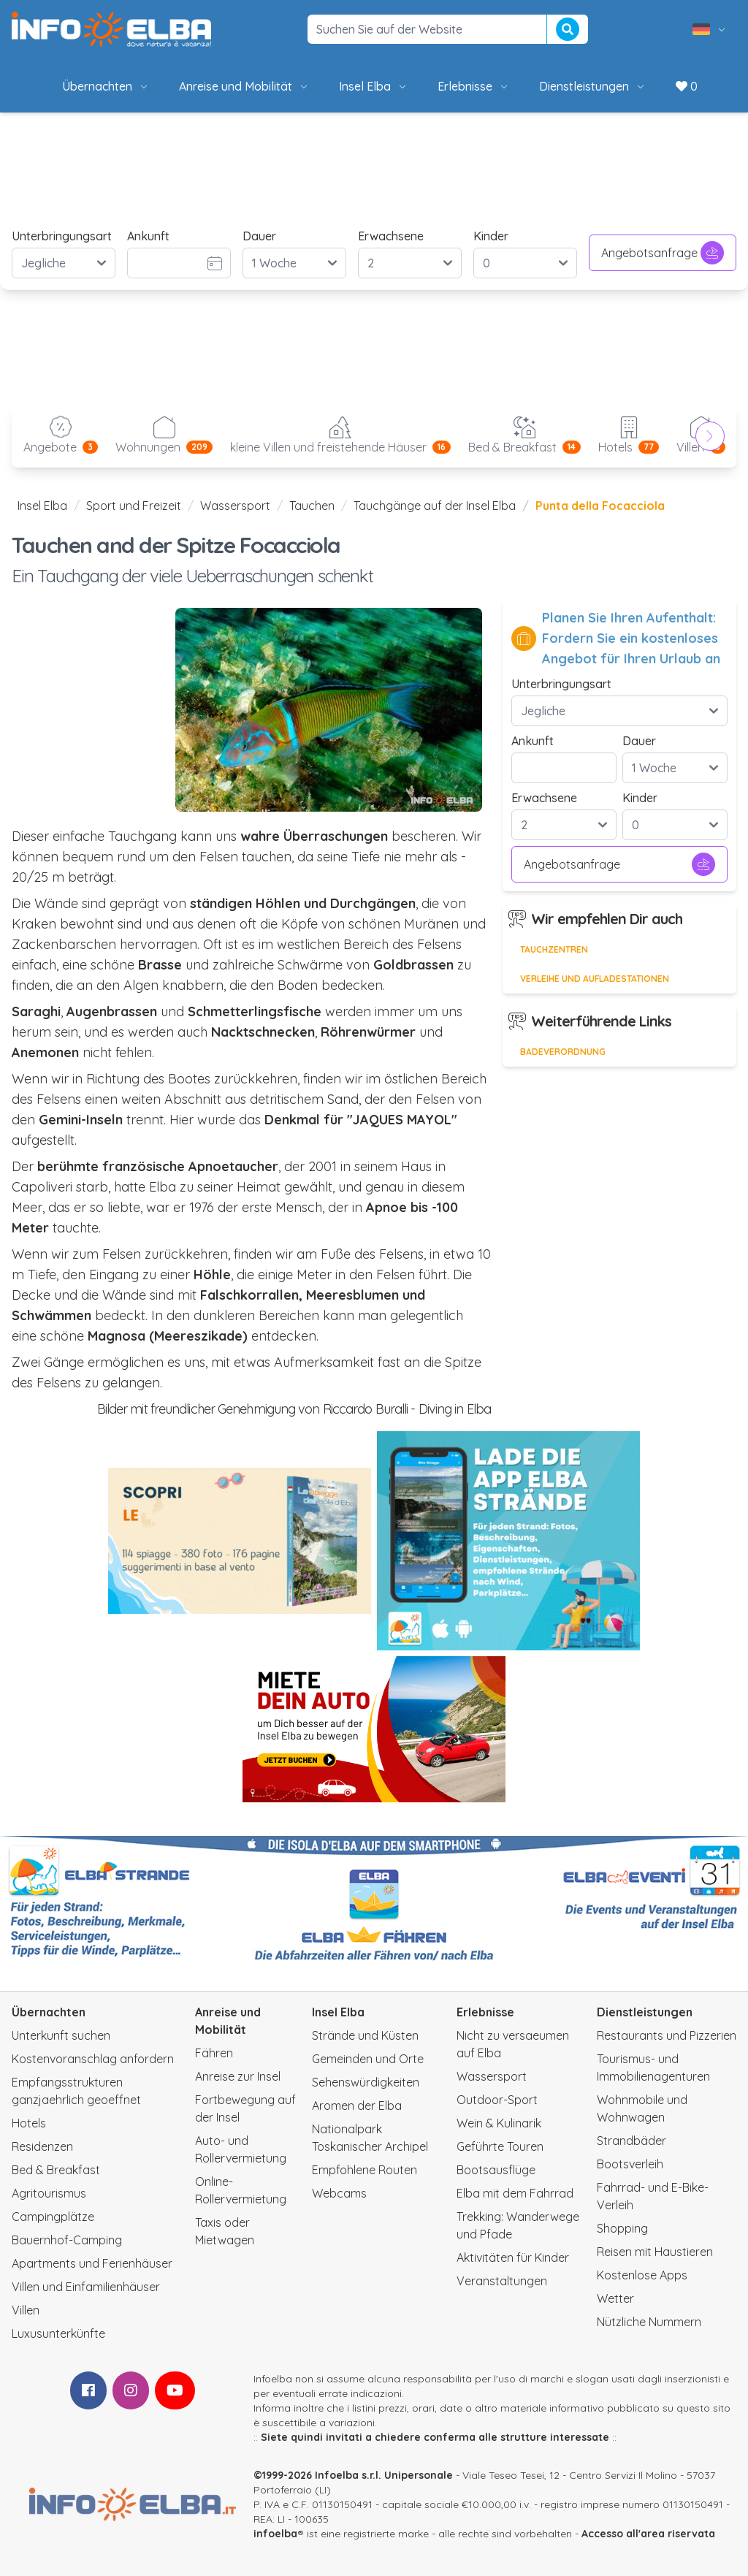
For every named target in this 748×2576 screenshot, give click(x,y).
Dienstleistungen (592, 86)
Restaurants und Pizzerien (666, 2035)
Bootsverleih (630, 2164)
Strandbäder (631, 2140)
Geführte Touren (500, 2146)
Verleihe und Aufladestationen (594, 978)
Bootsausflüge (496, 2169)
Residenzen (42, 2146)
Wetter (615, 2298)
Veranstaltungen (502, 2281)
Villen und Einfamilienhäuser (86, 2286)
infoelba (275, 2533)
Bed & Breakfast (56, 2169)
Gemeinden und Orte (368, 2058)
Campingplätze (53, 2216)
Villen (25, 2310)
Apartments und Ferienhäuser (92, 2263)
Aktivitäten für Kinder (513, 2257)
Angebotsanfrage (662, 252)
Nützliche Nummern (649, 2321)
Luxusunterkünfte (58, 2333)
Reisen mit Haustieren (655, 2251)
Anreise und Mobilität (244, 86)
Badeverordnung (563, 1051)
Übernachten (106, 86)
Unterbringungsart (62, 236)
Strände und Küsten (365, 2035)
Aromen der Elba (357, 2105)
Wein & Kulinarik (499, 2123)
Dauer (259, 236)
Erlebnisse (474, 86)
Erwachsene (391, 236)
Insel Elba (373, 86)
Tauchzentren (554, 949)
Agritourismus (49, 2193)
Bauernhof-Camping (67, 2240)
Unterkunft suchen (61, 2035)
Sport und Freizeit (133, 505)
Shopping (622, 2228)
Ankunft (148, 236)
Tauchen (312, 505)
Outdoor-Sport (497, 2099)
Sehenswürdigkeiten (365, 2082)
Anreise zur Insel (237, 2076)
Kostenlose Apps (642, 2275)
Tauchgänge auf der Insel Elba (435, 505)
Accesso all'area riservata (648, 2533)
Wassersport (235, 505)
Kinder (490, 236)
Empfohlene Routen (364, 2169)
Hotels (29, 2123)
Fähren (214, 2053)
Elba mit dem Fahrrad (515, 2193)
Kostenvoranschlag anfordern (93, 2058)
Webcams (339, 2193)
